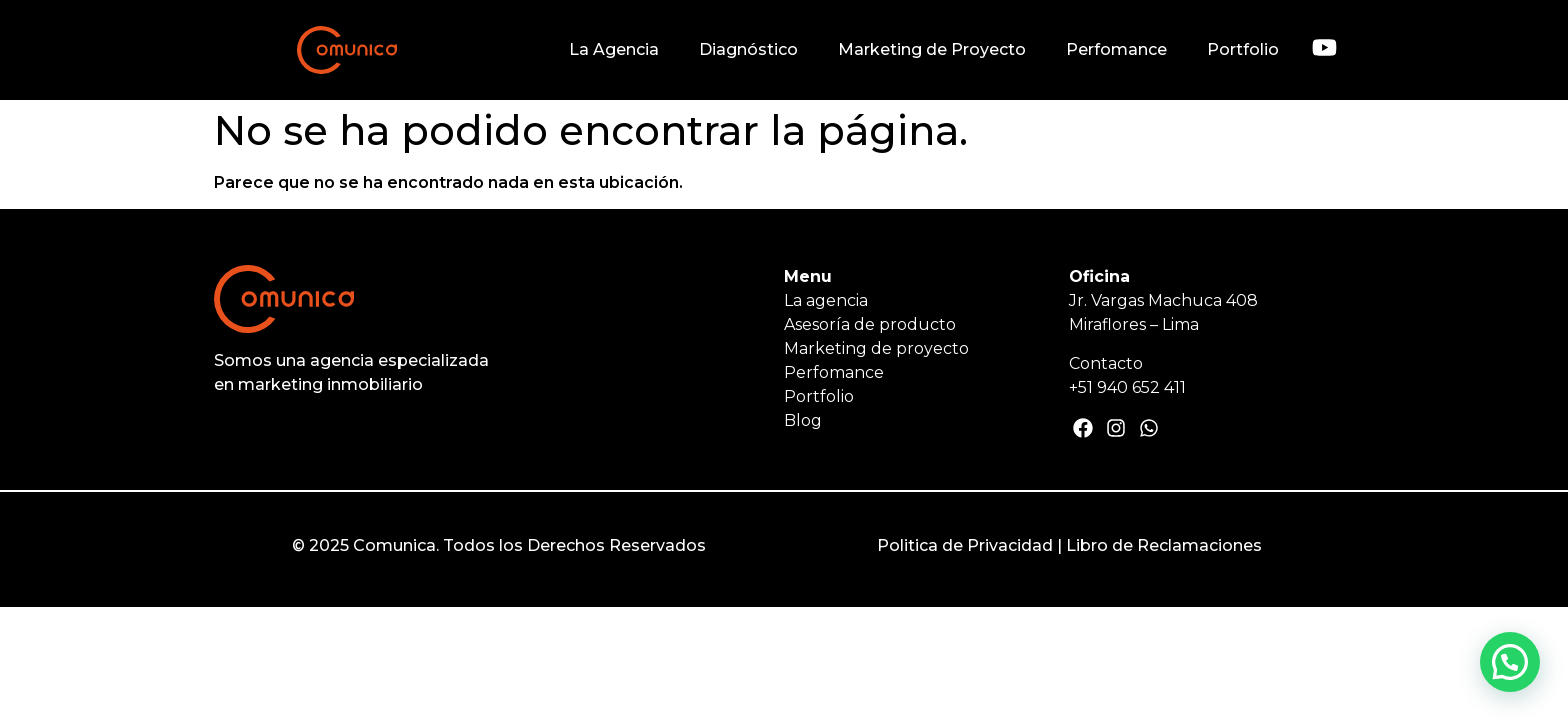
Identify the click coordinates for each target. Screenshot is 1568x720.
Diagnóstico (748, 49)
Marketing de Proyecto (932, 49)
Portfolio (1243, 49)
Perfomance (1116, 49)
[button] (1510, 662)
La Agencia (614, 49)
